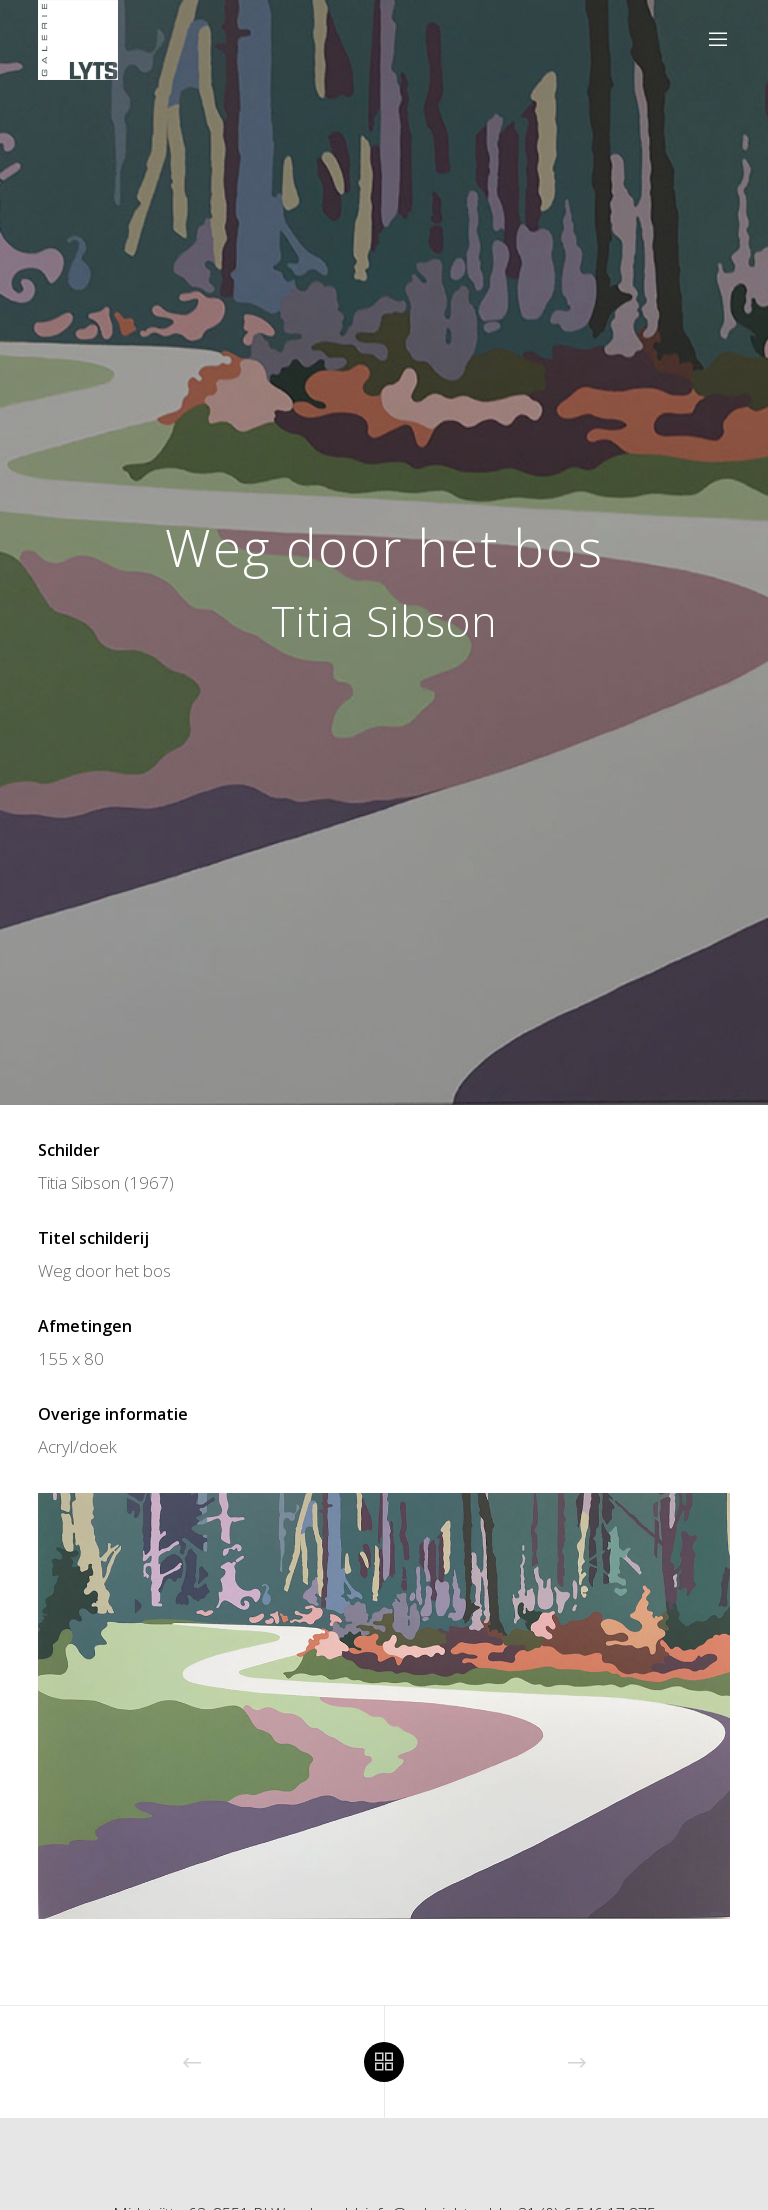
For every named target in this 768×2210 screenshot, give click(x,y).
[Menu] (710, 40)
